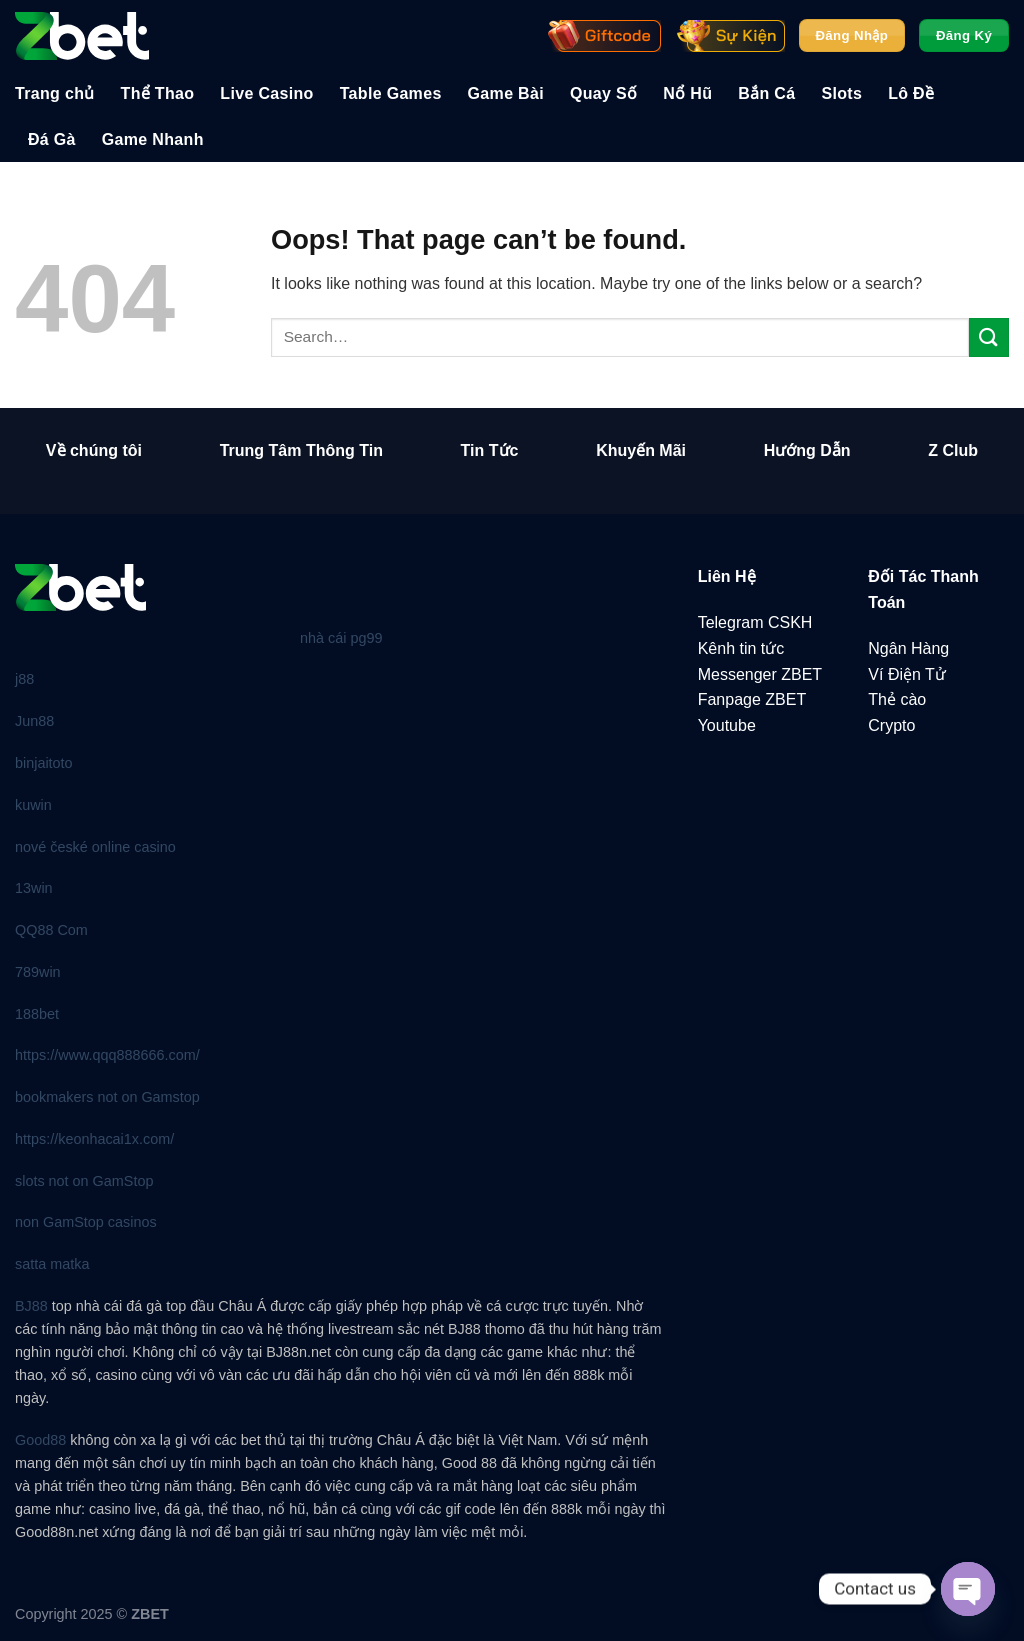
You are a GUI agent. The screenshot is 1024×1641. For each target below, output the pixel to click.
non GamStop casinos (86, 1222)
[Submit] (989, 337)
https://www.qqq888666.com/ (107, 1055)
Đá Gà (52, 139)
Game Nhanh (153, 139)
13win (34, 888)
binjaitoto (44, 763)
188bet (37, 1014)
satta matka (52, 1264)
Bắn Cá (766, 93)
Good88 (40, 1440)
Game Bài (506, 93)
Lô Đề (911, 93)
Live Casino (266, 93)
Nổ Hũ (687, 93)
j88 (24, 679)
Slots (841, 93)
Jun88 (34, 721)
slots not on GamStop (84, 1181)
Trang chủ (55, 93)
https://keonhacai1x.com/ (94, 1139)
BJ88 (31, 1306)
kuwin (33, 805)
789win (38, 972)
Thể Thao (158, 93)
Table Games (391, 93)
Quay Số (603, 93)
